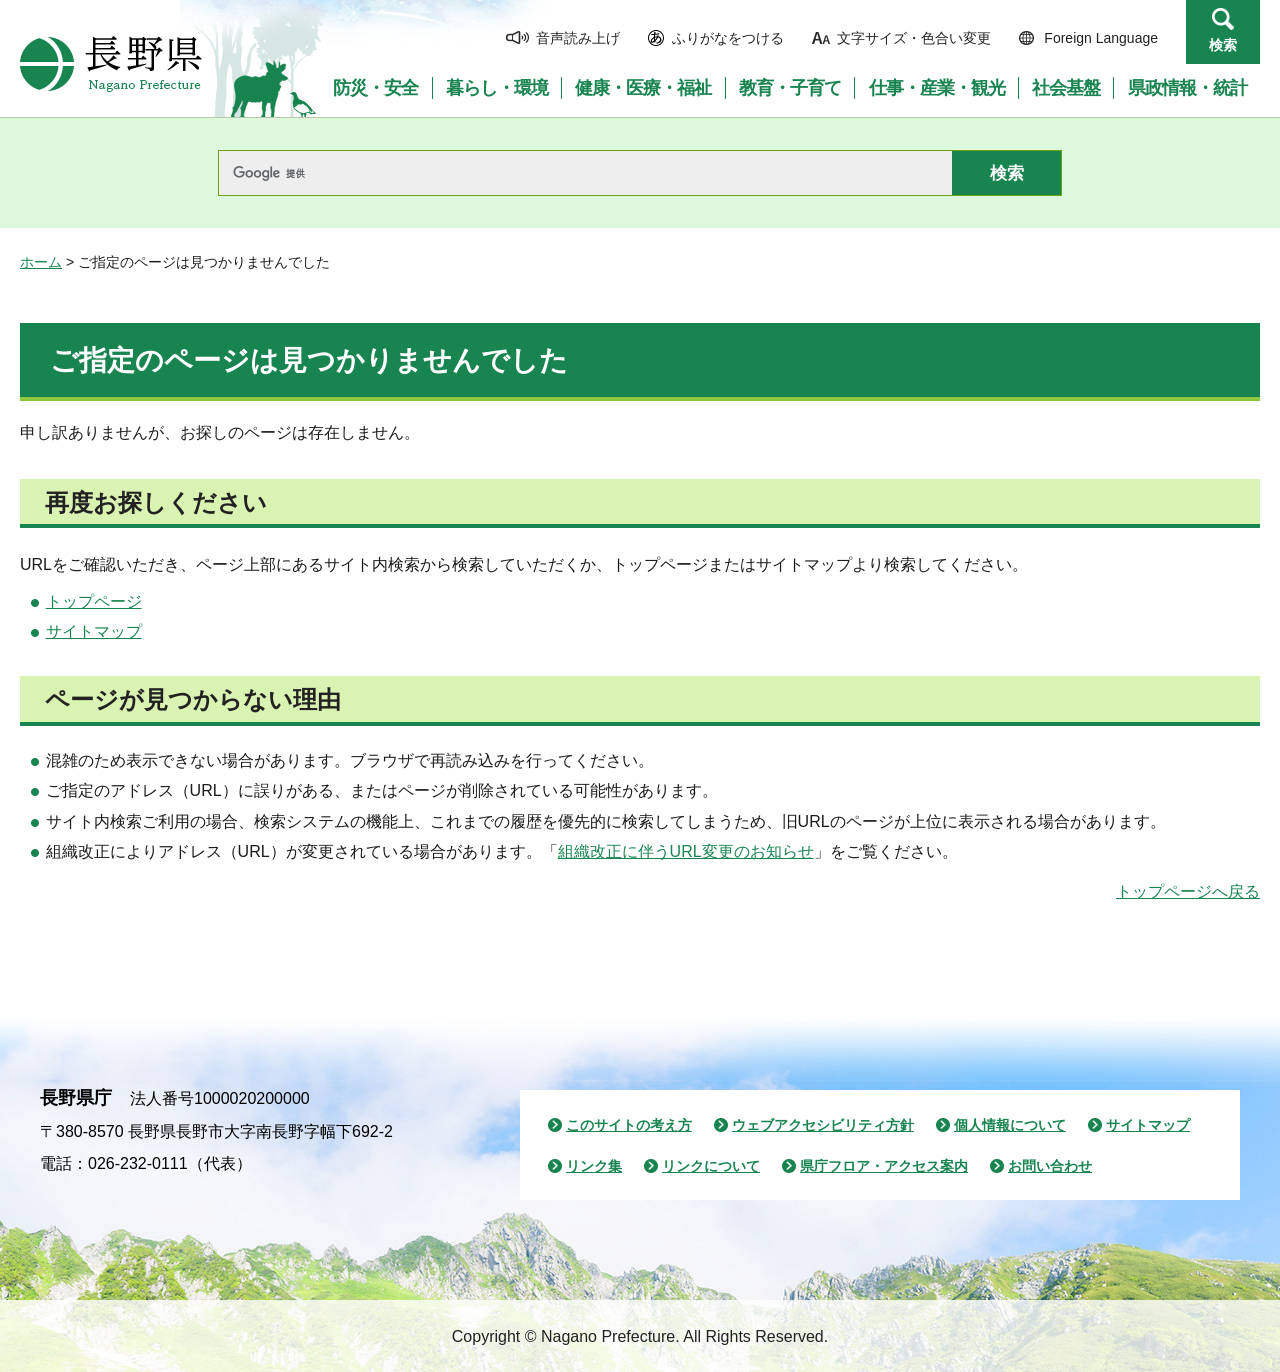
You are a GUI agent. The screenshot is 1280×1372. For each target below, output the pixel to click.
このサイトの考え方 (629, 1125)
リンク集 (594, 1166)
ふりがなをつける (728, 38)
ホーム (41, 262)
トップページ (94, 601)
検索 (1223, 45)
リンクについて (711, 1166)
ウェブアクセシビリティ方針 (823, 1125)
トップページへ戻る (1188, 891)
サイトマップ (94, 631)
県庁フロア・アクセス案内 (884, 1166)
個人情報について (1010, 1125)
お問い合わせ (1050, 1166)
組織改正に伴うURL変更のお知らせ (686, 851)
